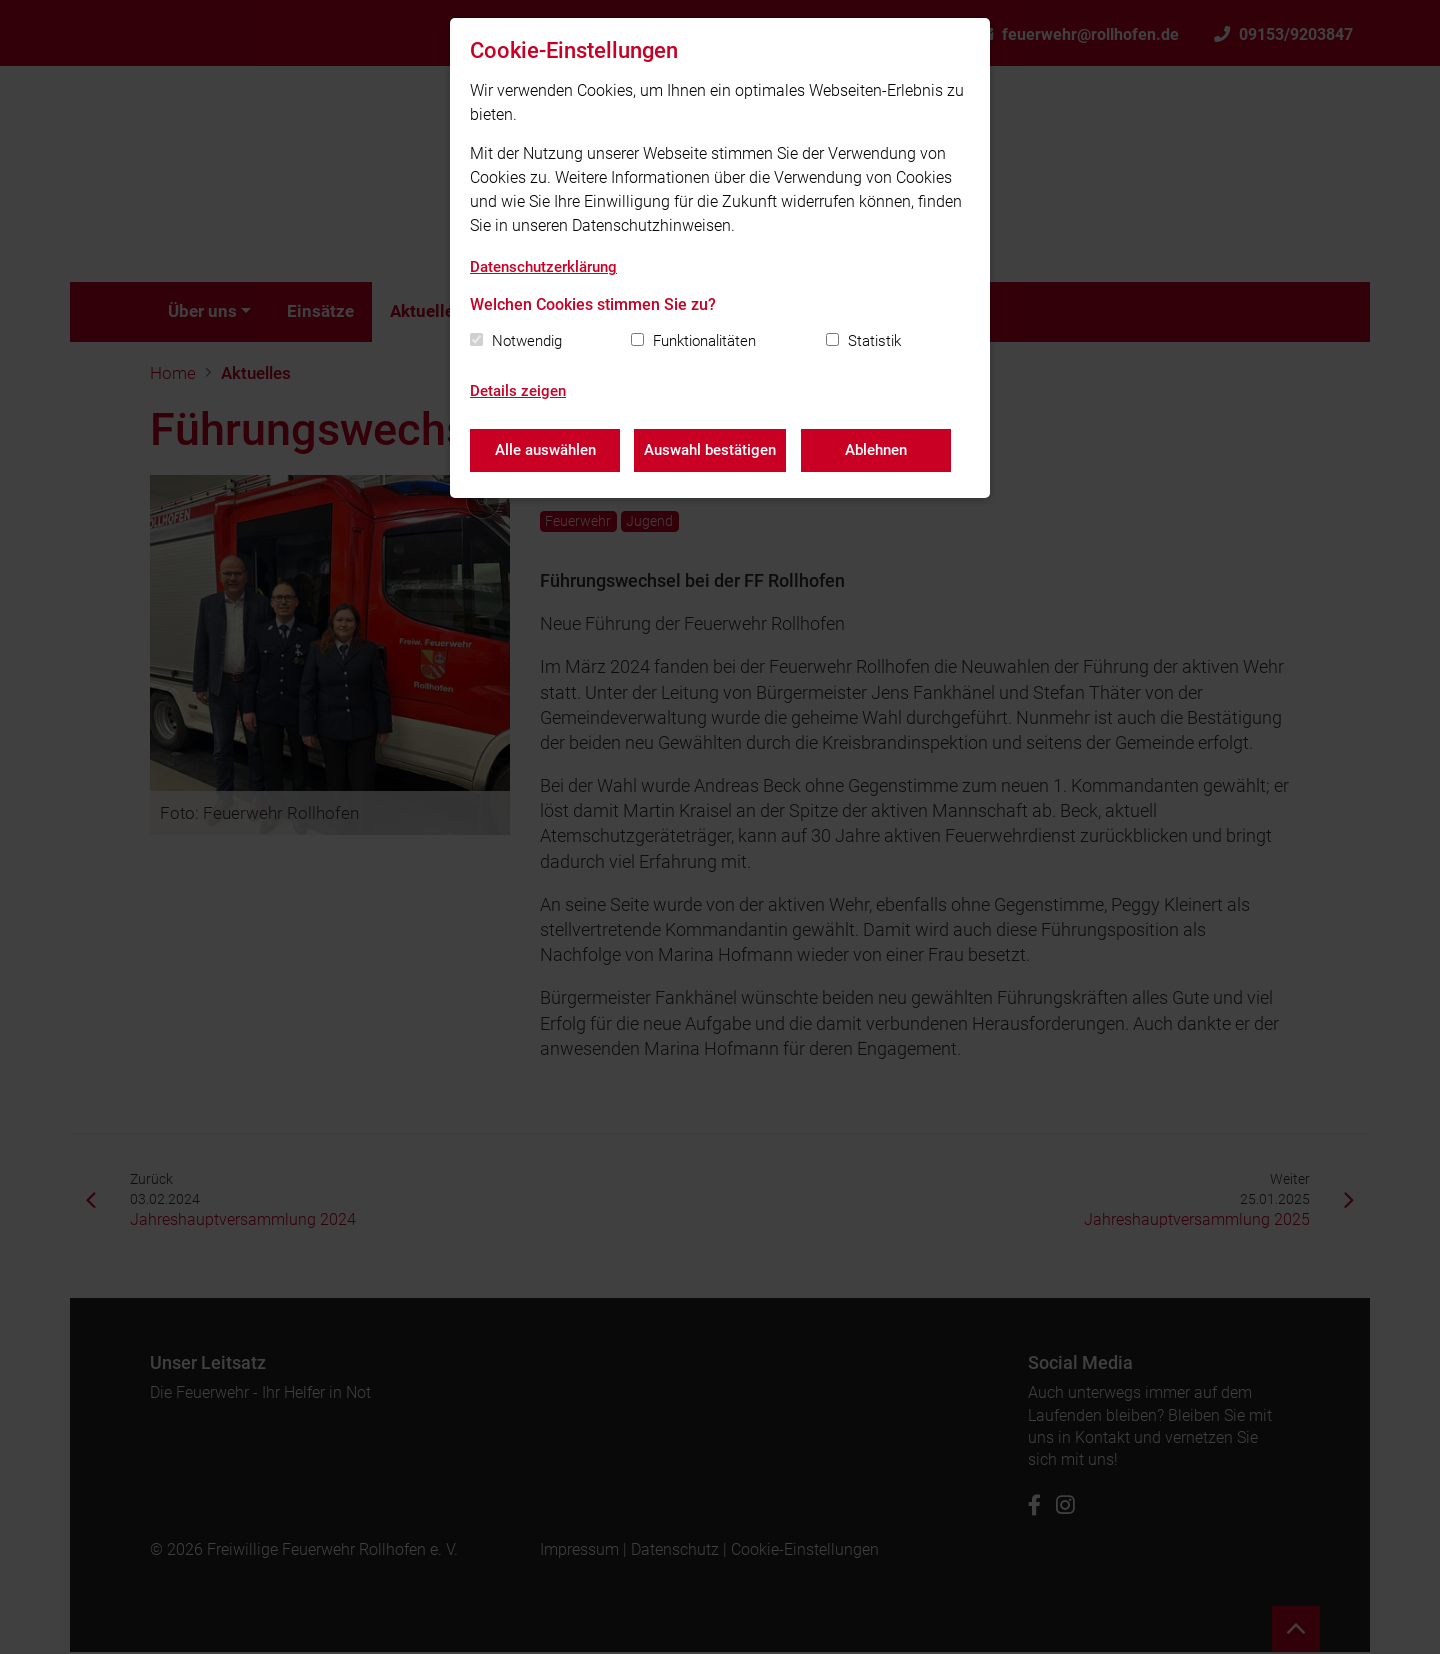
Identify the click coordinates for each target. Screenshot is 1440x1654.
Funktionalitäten (704, 341)
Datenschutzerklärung (543, 267)
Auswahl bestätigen (711, 450)
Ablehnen (877, 450)
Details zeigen (518, 391)
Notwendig (527, 341)
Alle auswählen (545, 450)
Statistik (874, 341)
